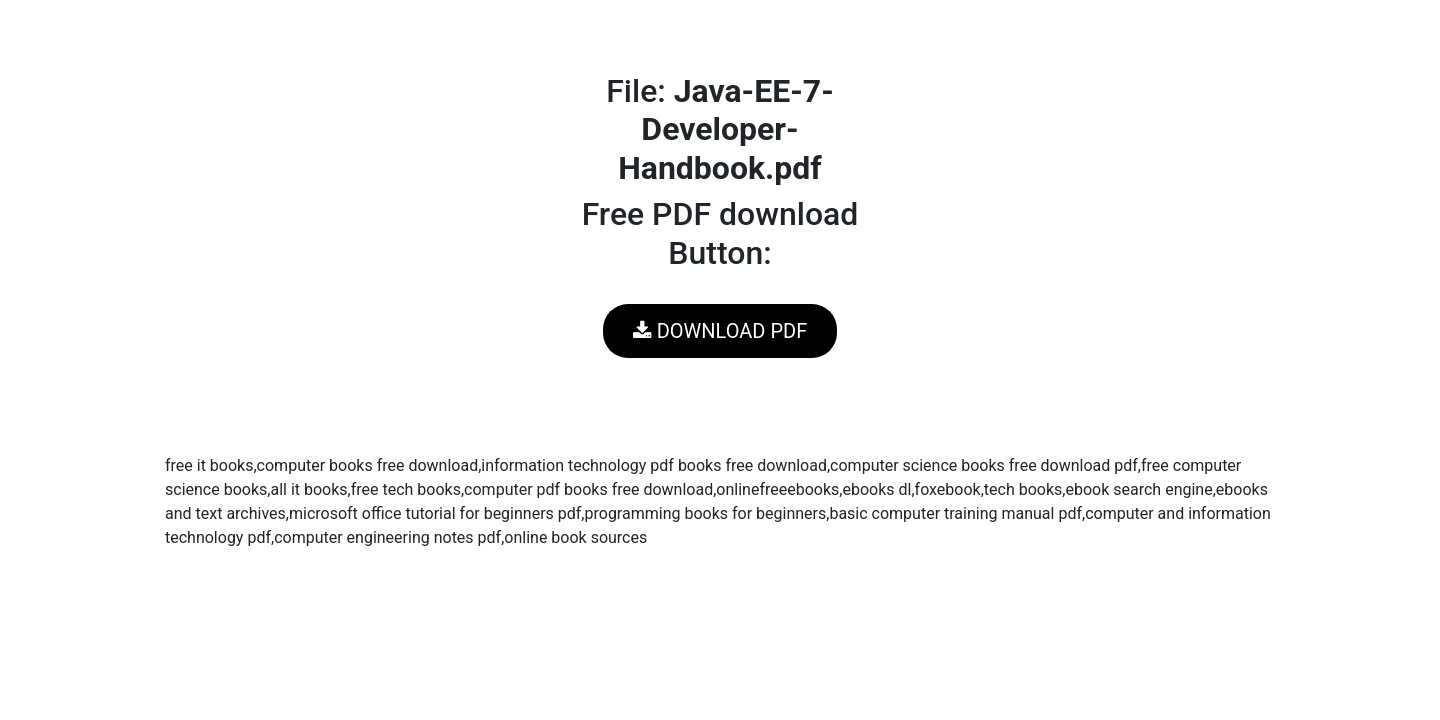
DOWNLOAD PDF (720, 331)
